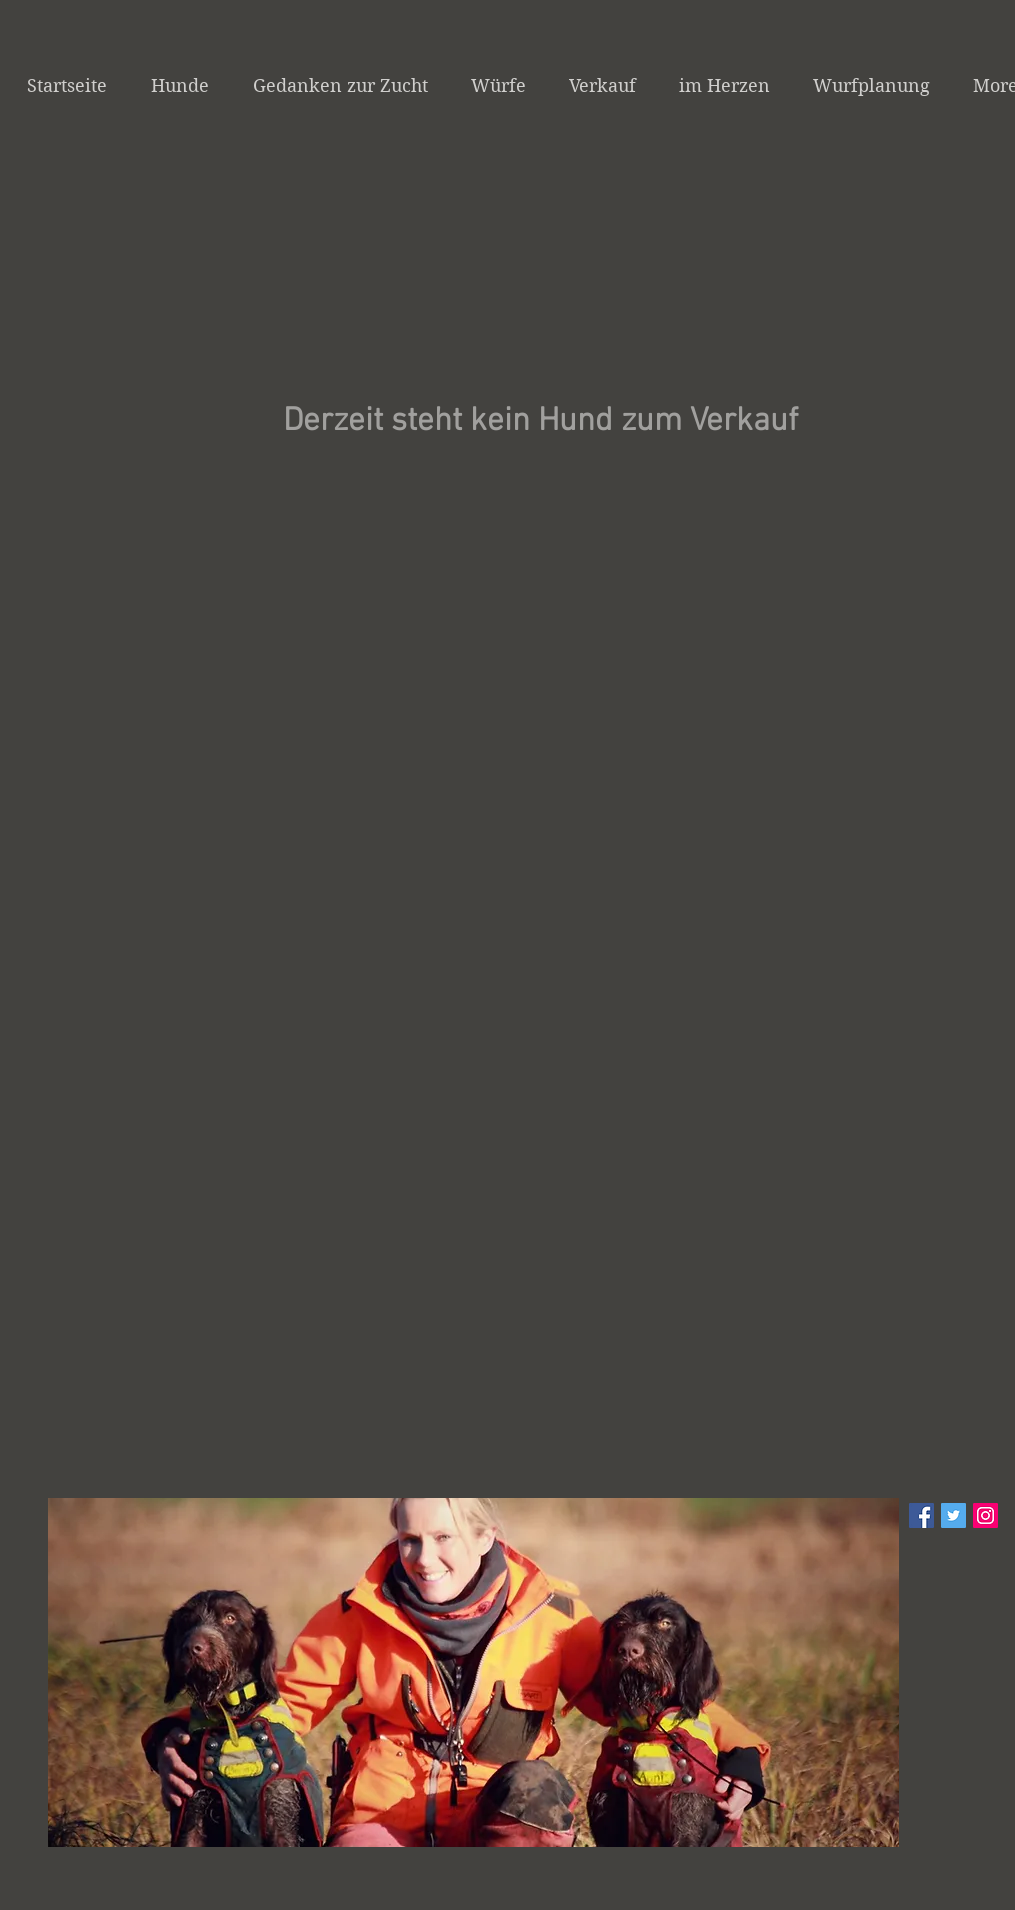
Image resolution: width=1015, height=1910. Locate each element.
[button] (473, 1672)
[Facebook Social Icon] (921, 1515)
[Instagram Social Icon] (985, 1515)
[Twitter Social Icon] (953, 1515)
